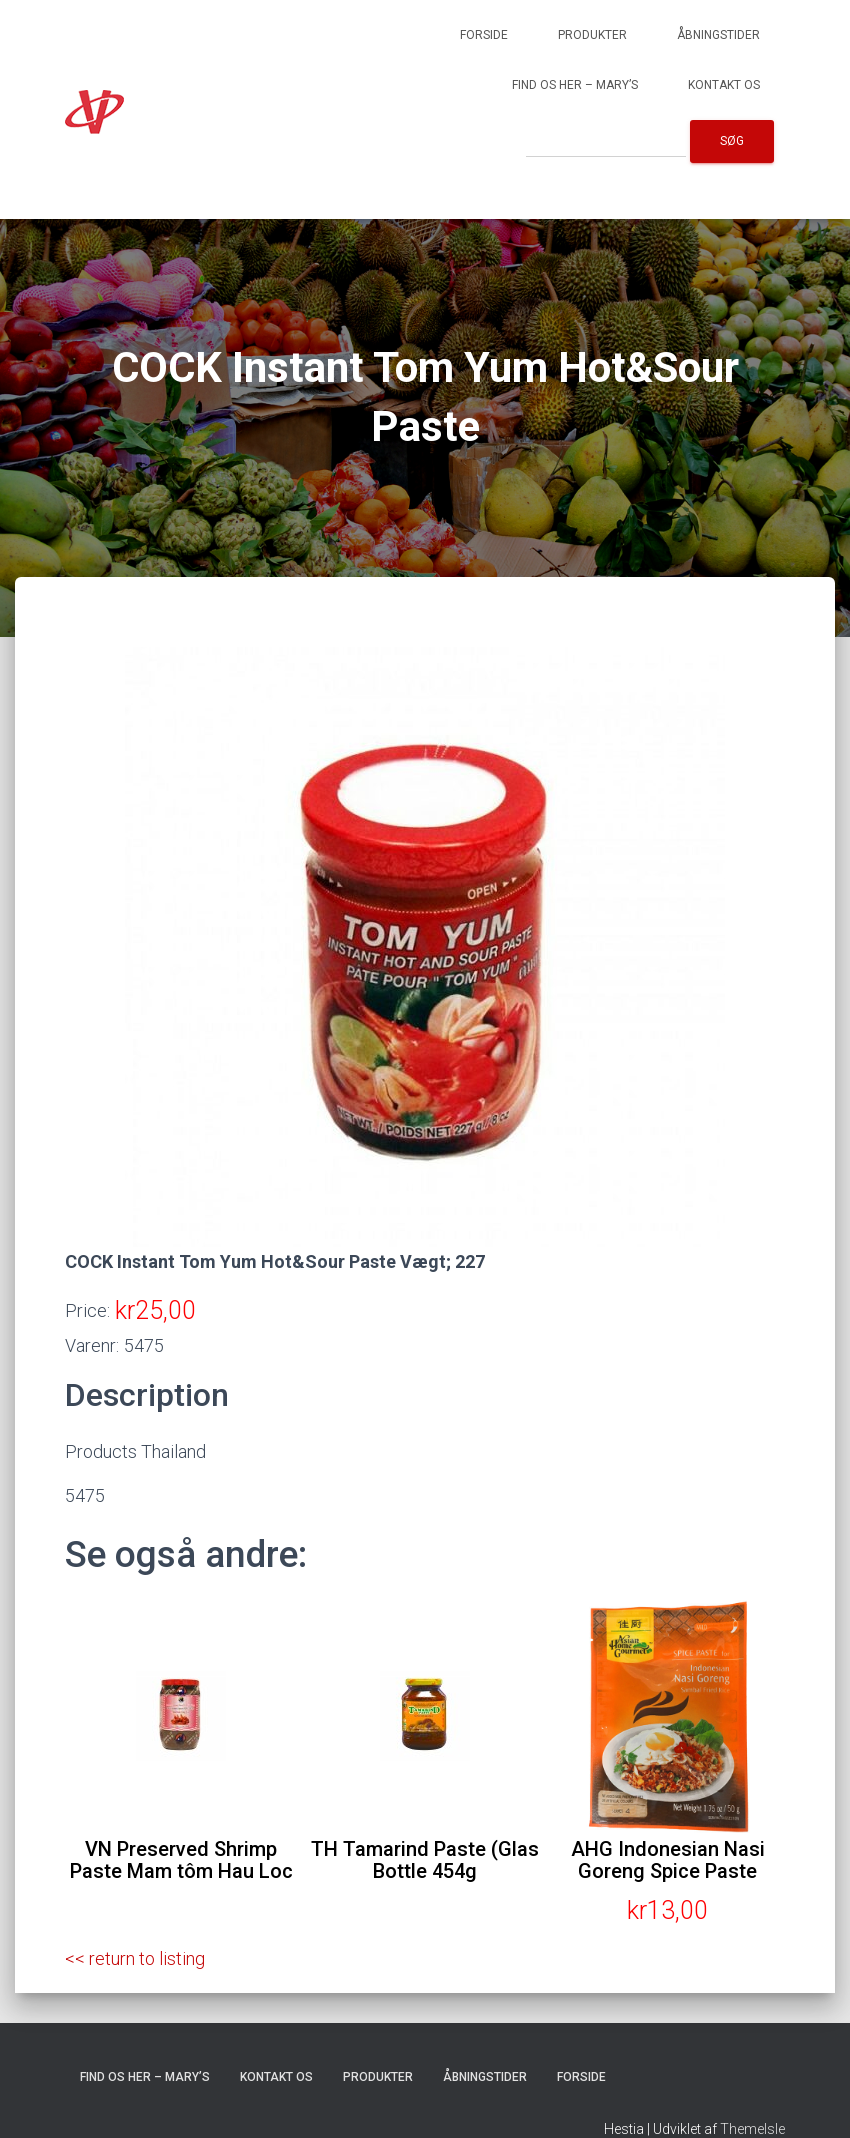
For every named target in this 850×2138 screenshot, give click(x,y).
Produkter (592, 35)
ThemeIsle (752, 2129)
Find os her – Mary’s (575, 85)
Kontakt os (724, 85)
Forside (484, 35)
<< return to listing (135, 1958)
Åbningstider (718, 35)
